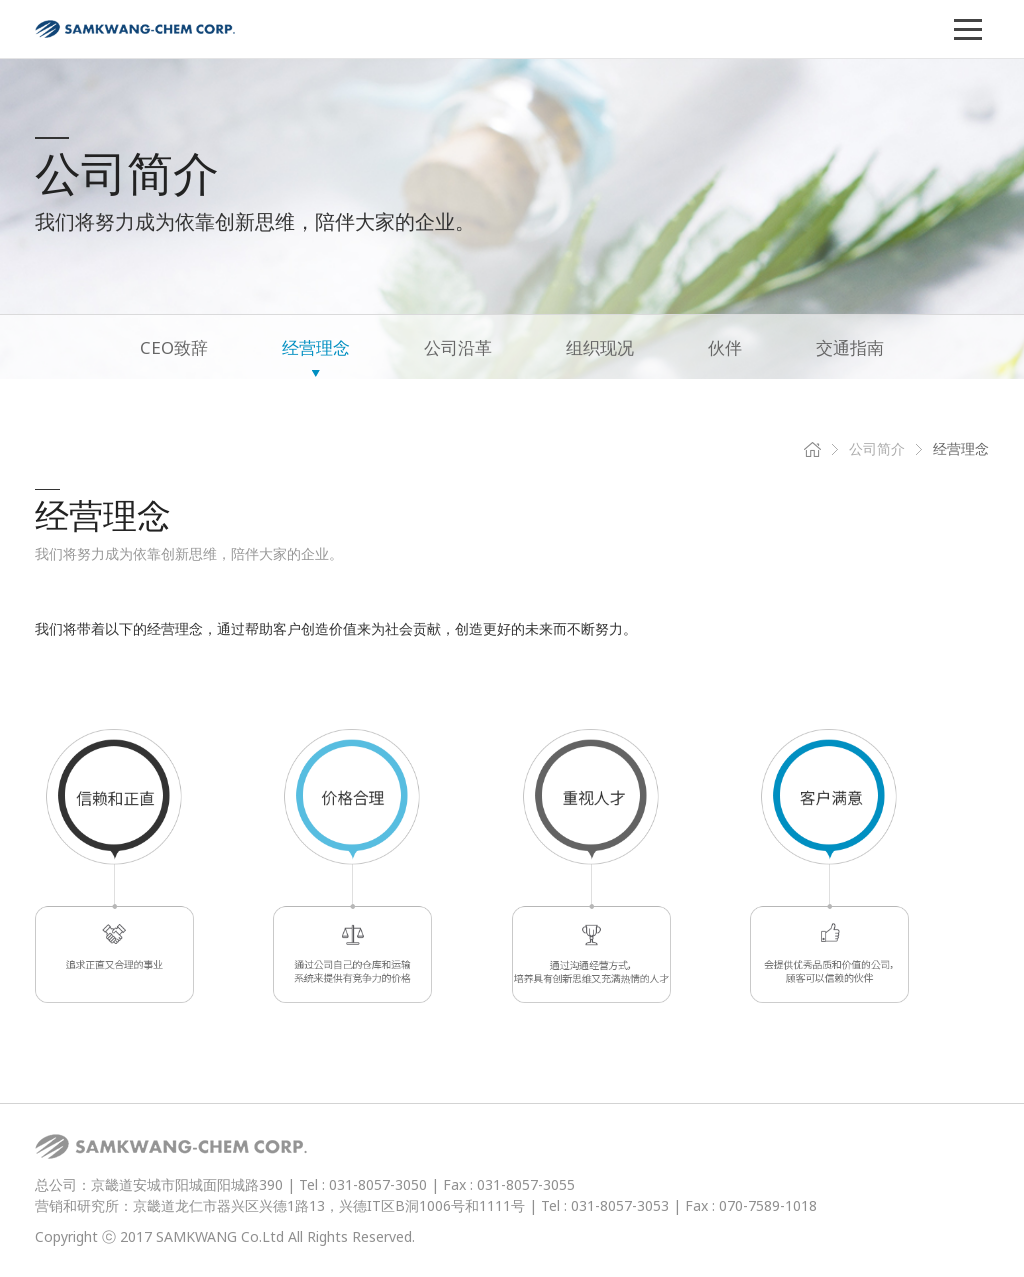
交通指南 (850, 347)
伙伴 (725, 347)
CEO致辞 (174, 347)
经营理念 (316, 347)
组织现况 (600, 347)
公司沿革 (458, 347)
